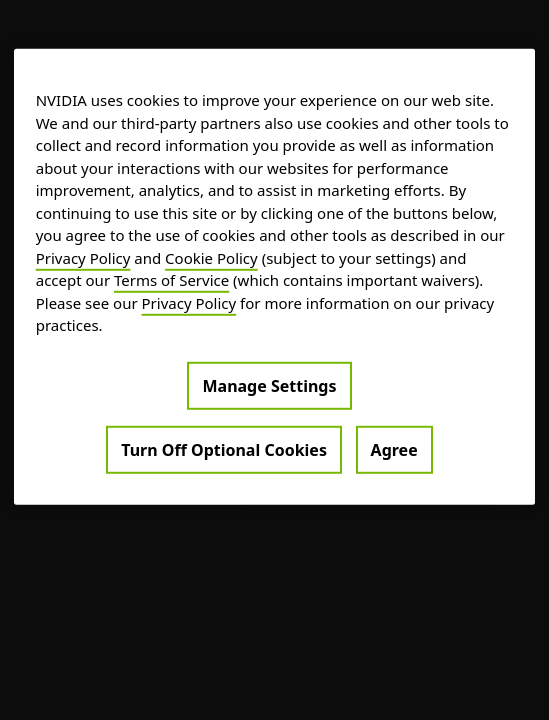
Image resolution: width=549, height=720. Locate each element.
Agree (394, 449)
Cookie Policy (211, 257)
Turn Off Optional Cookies (224, 449)
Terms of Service (171, 280)
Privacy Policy (83, 257)
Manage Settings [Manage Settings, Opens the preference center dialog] (269, 385)
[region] (275, 277)
